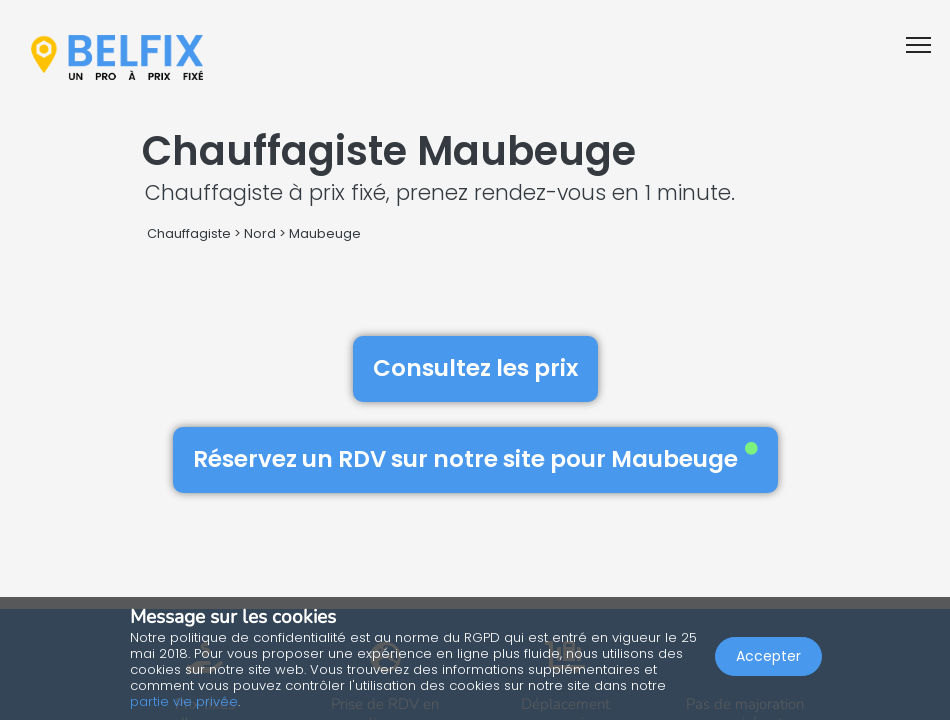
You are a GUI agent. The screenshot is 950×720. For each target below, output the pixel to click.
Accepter (768, 656)
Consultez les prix (475, 368)
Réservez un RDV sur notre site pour (475, 459)
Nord (260, 233)
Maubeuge (325, 233)
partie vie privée (184, 701)
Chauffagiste (189, 233)
